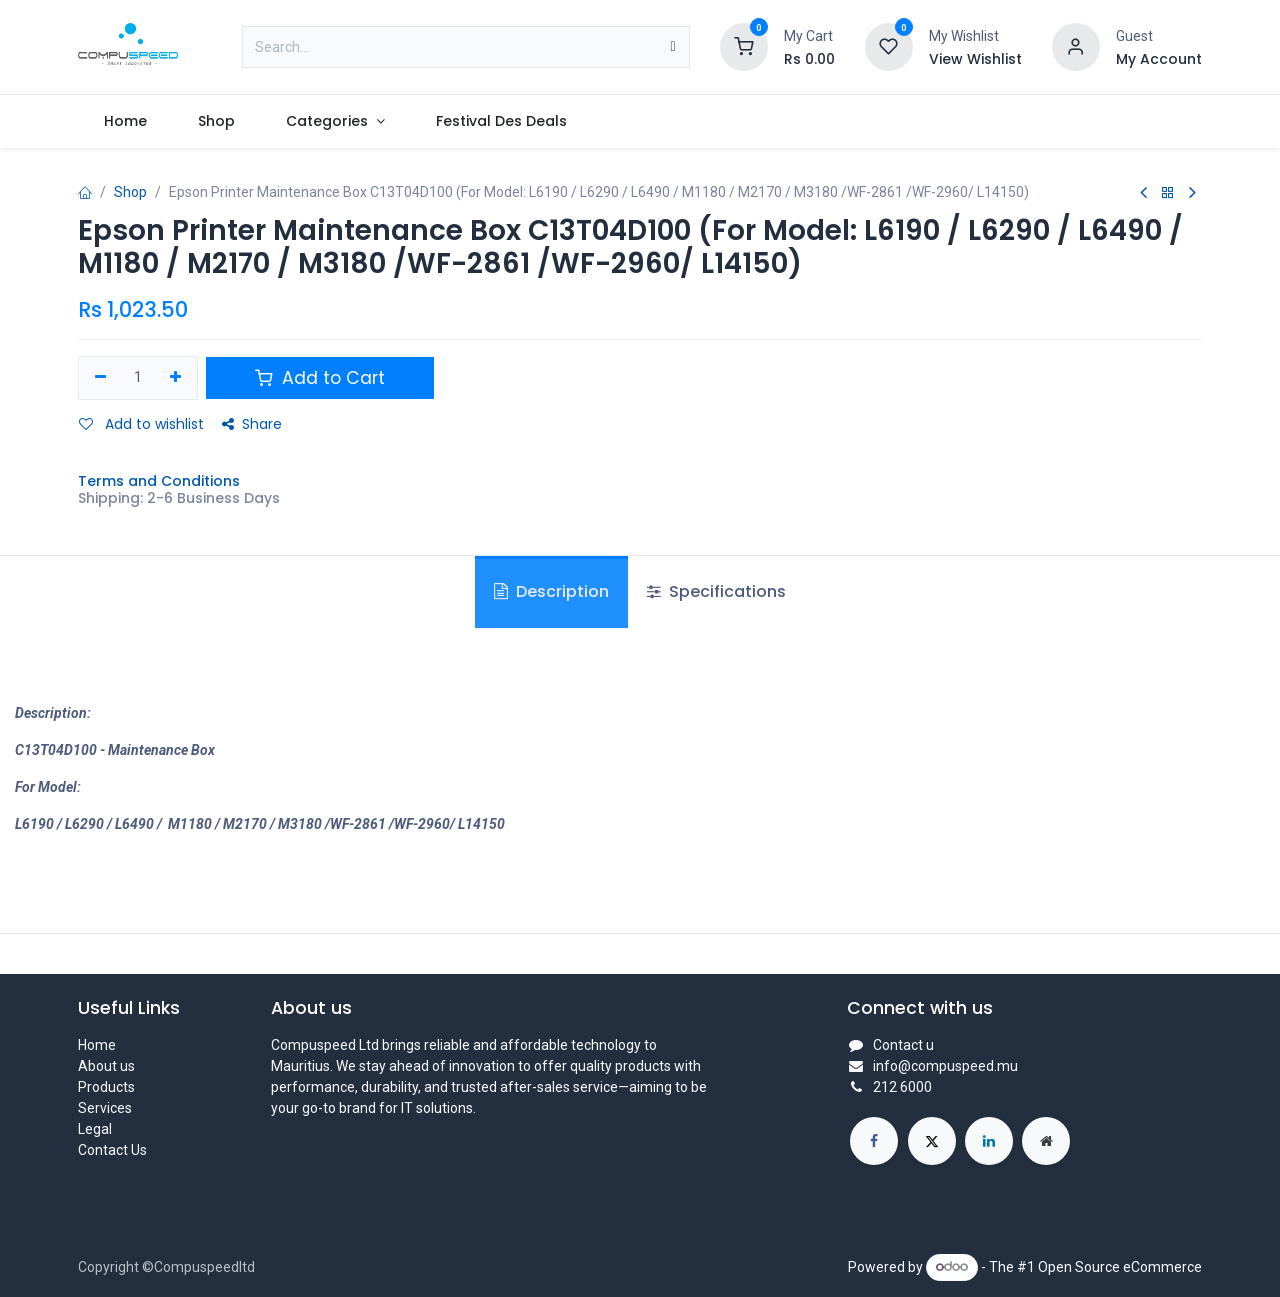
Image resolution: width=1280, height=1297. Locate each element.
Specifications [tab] (716, 591)
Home (97, 1045)
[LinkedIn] (989, 1141)
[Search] (672, 47)
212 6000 (902, 1087)
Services (105, 1108)
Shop (130, 192)
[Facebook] (874, 1141)
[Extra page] (1046, 1141)
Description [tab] (551, 591)
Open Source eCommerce (1120, 1266)
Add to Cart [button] (320, 378)
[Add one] (175, 378)
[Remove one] (100, 378)
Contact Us (112, 1150)
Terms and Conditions (159, 481)
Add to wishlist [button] (141, 424)
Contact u (903, 1045)
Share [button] (252, 424)
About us (106, 1066)
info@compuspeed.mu (945, 1066)
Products (106, 1087)
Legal (95, 1129)
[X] (932, 1141)
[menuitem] (125, 121)
